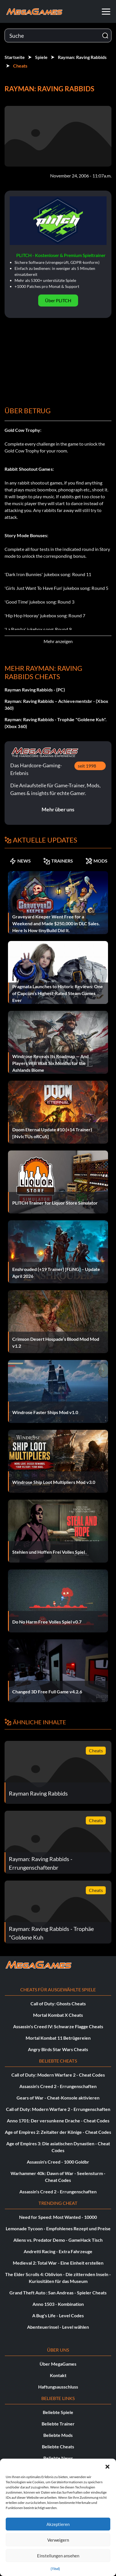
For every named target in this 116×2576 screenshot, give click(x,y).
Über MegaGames (58, 2364)
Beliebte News (58, 2458)
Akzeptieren (58, 2524)
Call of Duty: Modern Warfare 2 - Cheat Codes (58, 2074)
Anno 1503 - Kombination (58, 2304)
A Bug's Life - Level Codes (58, 2315)
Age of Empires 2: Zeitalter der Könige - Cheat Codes (58, 2132)
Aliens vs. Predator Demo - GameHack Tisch (58, 2240)
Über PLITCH (58, 300)
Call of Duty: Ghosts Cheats (58, 2003)
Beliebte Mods (58, 2435)
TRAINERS (58, 861)
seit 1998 (87, 765)
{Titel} (55, 2569)
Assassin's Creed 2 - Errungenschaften (58, 2086)
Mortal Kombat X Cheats (58, 2015)
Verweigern (58, 2540)
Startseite (15, 57)
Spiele (41, 57)
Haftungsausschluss (58, 2386)
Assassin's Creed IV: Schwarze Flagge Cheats (58, 2026)
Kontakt (58, 2375)
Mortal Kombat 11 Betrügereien (58, 2038)
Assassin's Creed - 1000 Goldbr (58, 2161)
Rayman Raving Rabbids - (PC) (35, 689)
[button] (107, 2466)
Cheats (20, 65)
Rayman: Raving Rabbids (82, 57)
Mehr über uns (58, 809)
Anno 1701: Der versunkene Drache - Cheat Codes (58, 2120)
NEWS (20, 861)
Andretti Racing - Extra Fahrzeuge (58, 2251)
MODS (96, 861)
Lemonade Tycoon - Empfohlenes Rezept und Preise (58, 2228)
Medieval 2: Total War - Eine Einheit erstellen (58, 2262)
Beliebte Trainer (58, 2423)
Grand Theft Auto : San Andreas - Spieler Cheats (58, 2292)
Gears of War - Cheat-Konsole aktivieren (58, 2097)
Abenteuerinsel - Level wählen (58, 2327)
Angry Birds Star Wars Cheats (58, 2049)
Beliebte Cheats (58, 2446)
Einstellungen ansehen (58, 2555)
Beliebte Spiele (58, 2412)
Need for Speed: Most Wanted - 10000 (58, 2217)
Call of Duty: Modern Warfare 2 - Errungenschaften (58, 2109)
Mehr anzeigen (58, 641)
